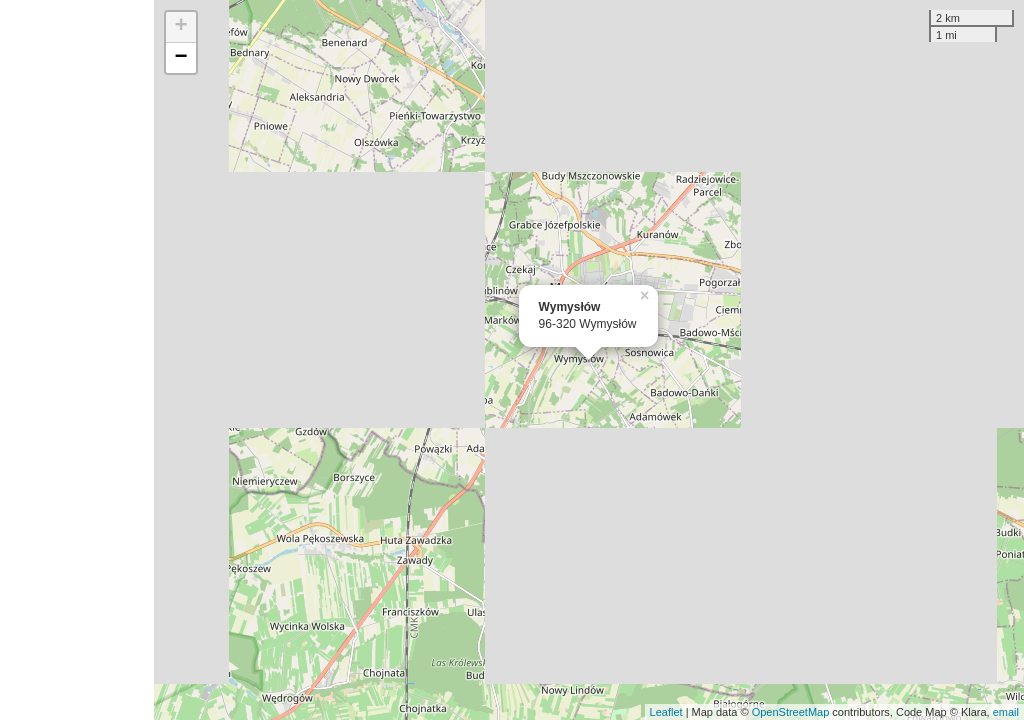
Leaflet (666, 712)
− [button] (181, 58)
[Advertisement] (77, 360)
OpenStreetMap (791, 712)
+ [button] (181, 27)
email (1006, 712)
